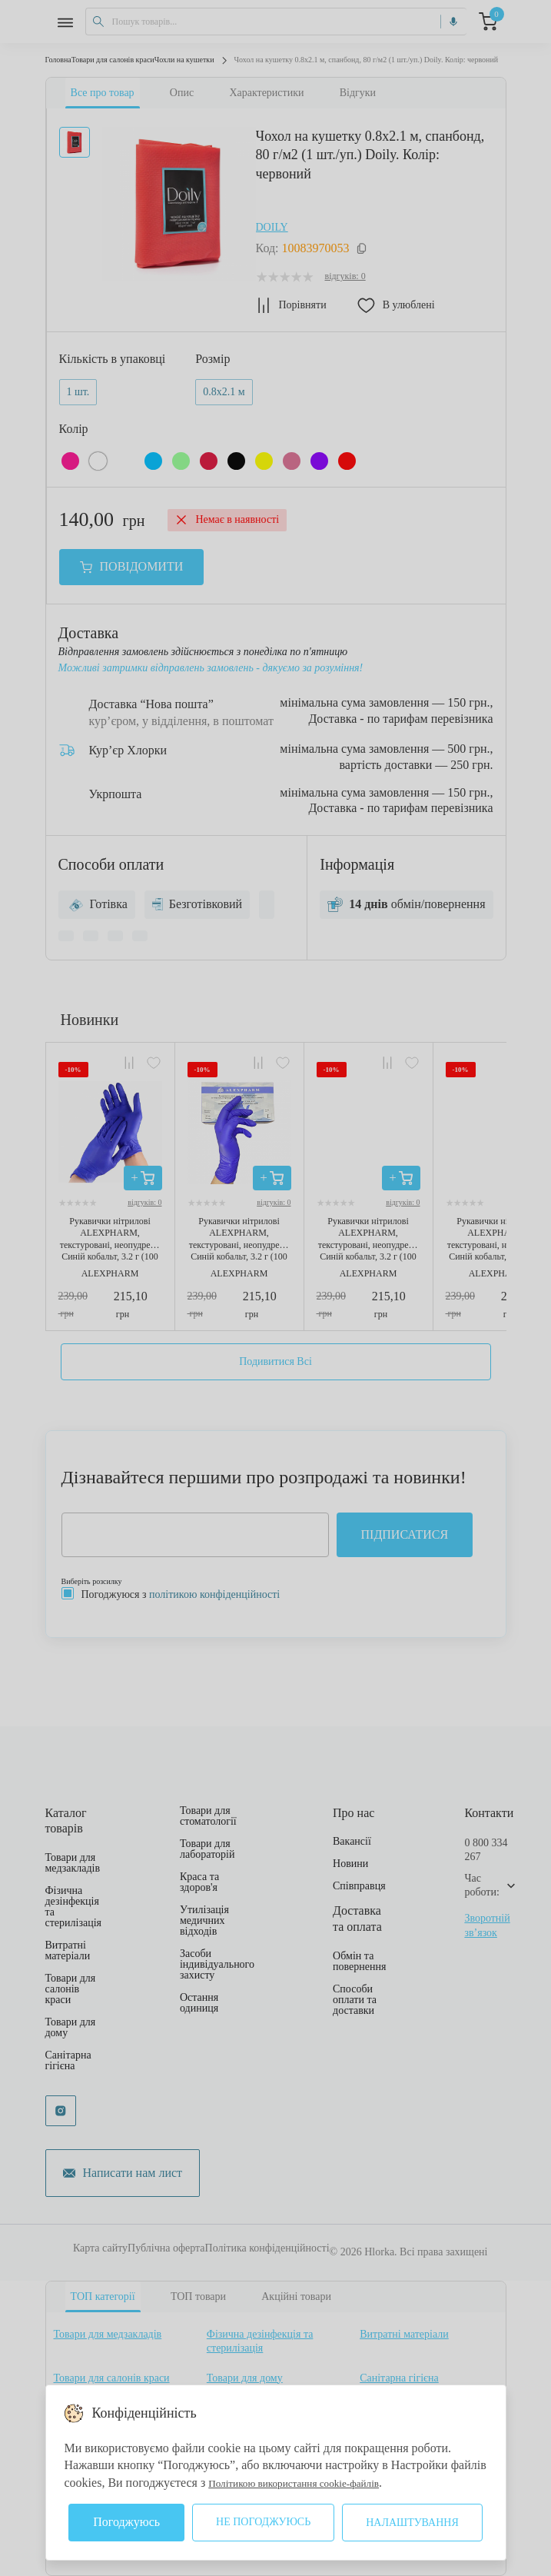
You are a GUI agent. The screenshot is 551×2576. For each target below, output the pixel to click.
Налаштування (412, 2522)
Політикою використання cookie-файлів (312, 2482)
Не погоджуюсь (263, 2522)
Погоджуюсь (126, 2521)
